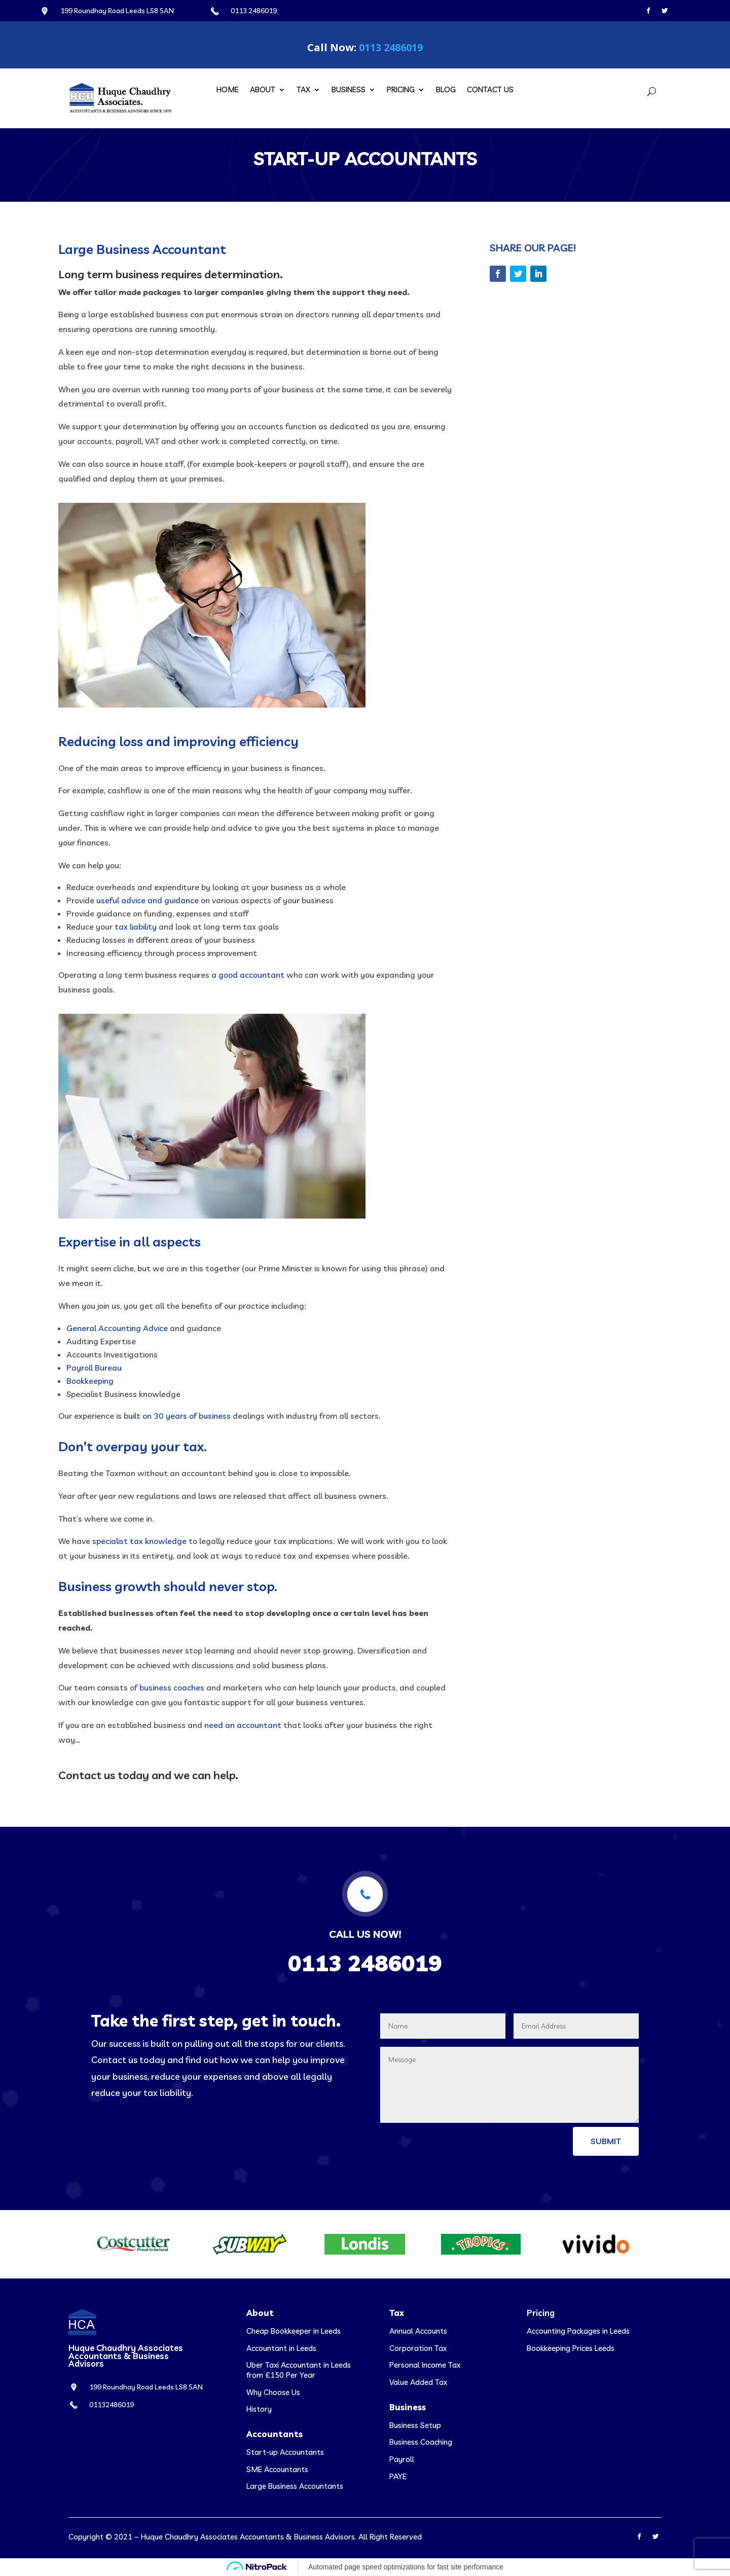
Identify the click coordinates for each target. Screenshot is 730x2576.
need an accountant (242, 1725)
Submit (606, 2141)
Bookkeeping (90, 1381)
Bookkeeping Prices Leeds (570, 2348)
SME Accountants (277, 2469)
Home (227, 90)
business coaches (171, 1687)
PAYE (398, 2476)
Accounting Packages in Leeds (578, 2331)
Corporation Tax (418, 2348)
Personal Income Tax (424, 2365)
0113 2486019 (391, 47)
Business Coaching (420, 2442)
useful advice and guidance (147, 900)
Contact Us (490, 90)
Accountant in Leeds (281, 2348)
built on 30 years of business (177, 1416)
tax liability (136, 927)
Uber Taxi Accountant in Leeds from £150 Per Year (298, 2370)
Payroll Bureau (94, 1368)
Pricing (401, 90)
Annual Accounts (418, 2331)
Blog (446, 90)
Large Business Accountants (294, 2486)
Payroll (401, 2459)
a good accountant (247, 975)
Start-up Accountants (285, 2452)
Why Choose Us (273, 2392)
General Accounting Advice (117, 1328)
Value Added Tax (418, 2382)
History (259, 2409)
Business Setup (415, 2425)
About (262, 90)
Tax (303, 90)
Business (349, 90)
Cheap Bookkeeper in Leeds (293, 2331)
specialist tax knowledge (139, 1541)
